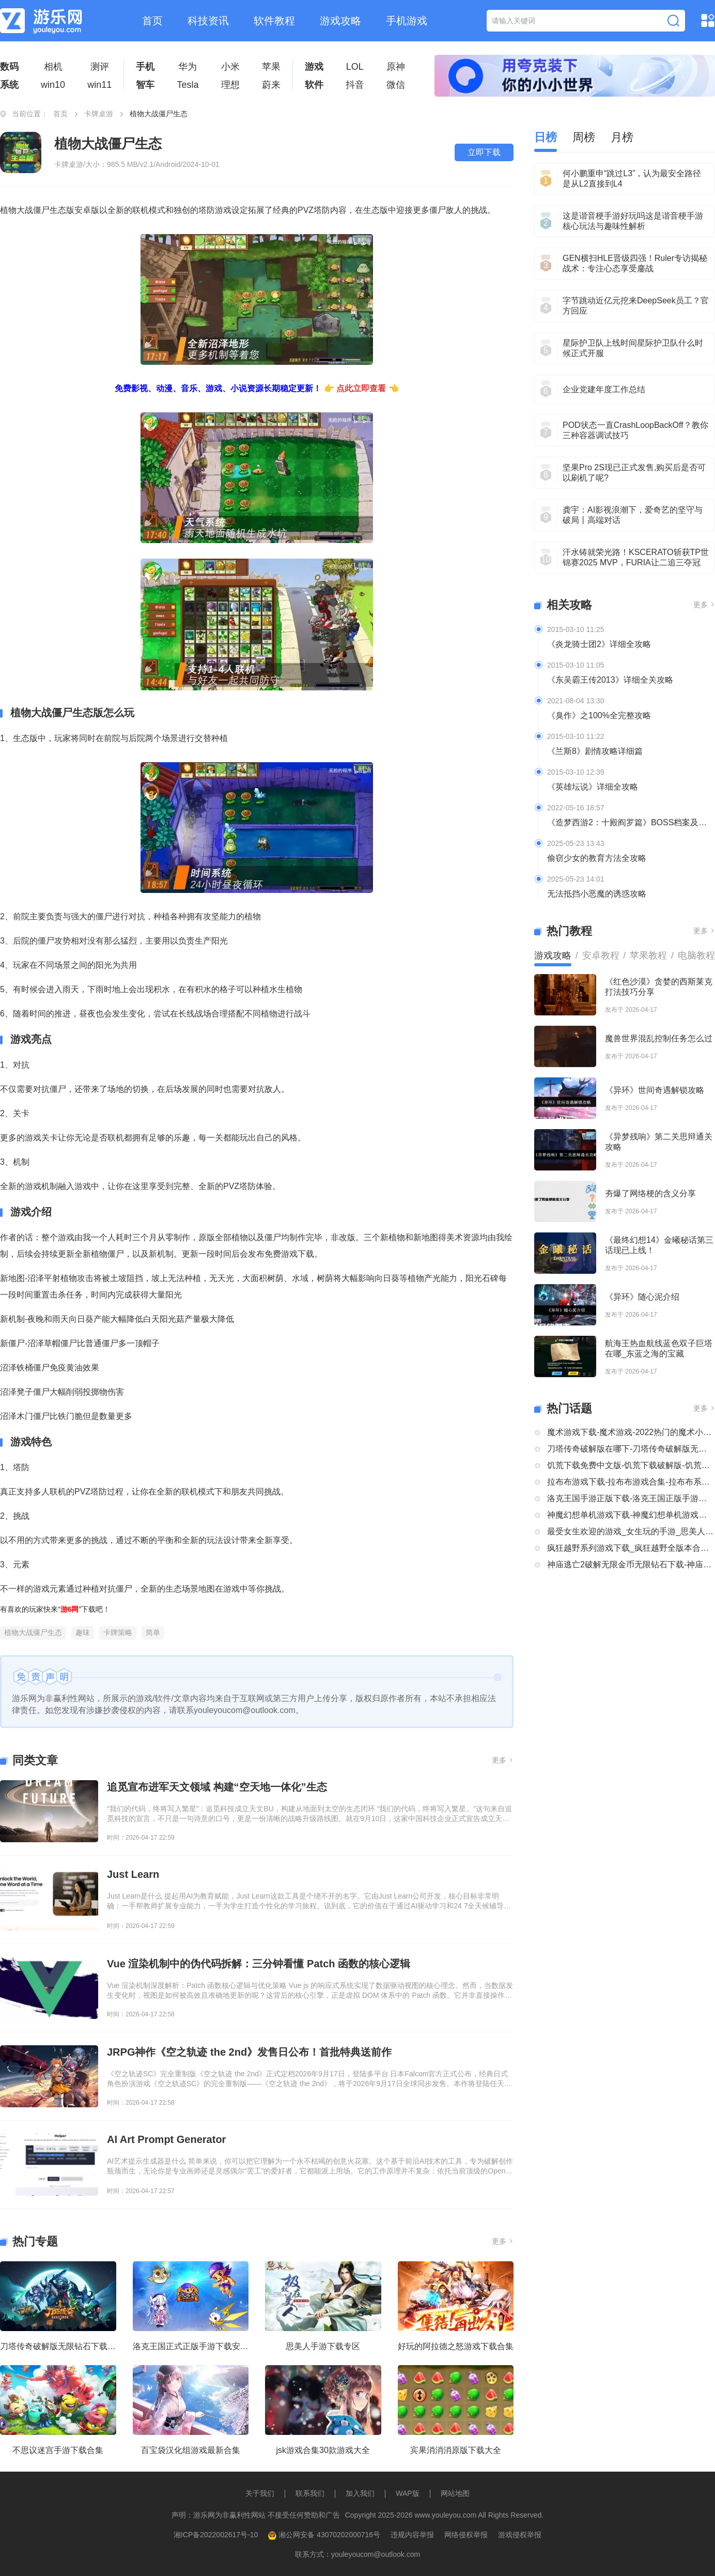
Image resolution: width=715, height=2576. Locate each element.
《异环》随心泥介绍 (642, 1296)
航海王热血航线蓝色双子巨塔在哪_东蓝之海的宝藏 (658, 1348)
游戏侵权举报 (519, 2535)
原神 (395, 66)
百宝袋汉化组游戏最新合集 (190, 2450)
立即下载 (484, 152)
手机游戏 (406, 20)
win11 (99, 85)
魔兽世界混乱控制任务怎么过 (658, 1038)
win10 (53, 85)
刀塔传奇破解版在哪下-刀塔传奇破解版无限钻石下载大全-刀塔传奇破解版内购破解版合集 (631, 1448)
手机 (145, 66)
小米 (230, 66)
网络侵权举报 (466, 2535)
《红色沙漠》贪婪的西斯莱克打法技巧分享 (658, 986)
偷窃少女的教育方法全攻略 (596, 858)
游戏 (314, 66)
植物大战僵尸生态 (33, 1632)
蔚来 (271, 85)
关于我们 (259, 2493)
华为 (187, 66)
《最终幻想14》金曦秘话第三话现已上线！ (659, 1245)
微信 (395, 85)
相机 (53, 66)
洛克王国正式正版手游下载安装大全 (191, 2346)
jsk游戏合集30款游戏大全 (323, 2450)
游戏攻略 (340, 20)
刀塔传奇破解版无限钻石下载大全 (58, 2346)
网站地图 (455, 2493)
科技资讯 (208, 20)
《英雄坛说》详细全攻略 (592, 786)
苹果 (271, 66)
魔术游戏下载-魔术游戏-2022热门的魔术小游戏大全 (631, 1432)
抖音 (355, 85)
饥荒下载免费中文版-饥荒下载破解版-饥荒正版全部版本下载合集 (631, 1465)
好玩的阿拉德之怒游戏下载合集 (456, 2346)
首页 (152, 20)
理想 (230, 85)
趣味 (82, 1632)
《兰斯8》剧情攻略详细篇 (595, 751)
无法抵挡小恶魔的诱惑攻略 (596, 893)
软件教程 (274, 20)
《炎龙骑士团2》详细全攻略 (599, 644)
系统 (9, 85)
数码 (9, 66)
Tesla (187, 85)
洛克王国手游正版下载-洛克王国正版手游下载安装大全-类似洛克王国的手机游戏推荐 (631, 1498)
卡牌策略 (117, 1632)
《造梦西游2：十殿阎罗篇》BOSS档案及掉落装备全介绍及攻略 (631, 822)
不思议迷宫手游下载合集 (57, 2450)
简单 (153, 1632)
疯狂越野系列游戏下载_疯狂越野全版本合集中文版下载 (631, 1548)
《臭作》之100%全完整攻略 (599, 715)
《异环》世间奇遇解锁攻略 (654, 1090)
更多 (503, 1760)
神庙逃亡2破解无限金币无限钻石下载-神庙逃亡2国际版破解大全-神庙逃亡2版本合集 (631, 1564)
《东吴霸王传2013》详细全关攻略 (610, 679)
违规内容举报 (412, 2535)
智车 (145, 85)
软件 (314, 85)
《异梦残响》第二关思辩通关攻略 (658, 1141)
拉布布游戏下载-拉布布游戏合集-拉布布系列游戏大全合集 (631, 1481)
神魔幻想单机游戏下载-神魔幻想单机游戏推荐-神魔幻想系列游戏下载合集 (631, 1514)
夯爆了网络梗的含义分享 (650, 1193)
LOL (355, 66)
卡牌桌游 (98, 114)
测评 (99, 66)
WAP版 (407, 2493)
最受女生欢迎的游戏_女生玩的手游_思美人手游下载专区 (631, 1531)
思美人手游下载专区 (323, 2346)
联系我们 (310, 2493)
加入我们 (360, 2493)
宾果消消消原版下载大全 (455, 2450)
